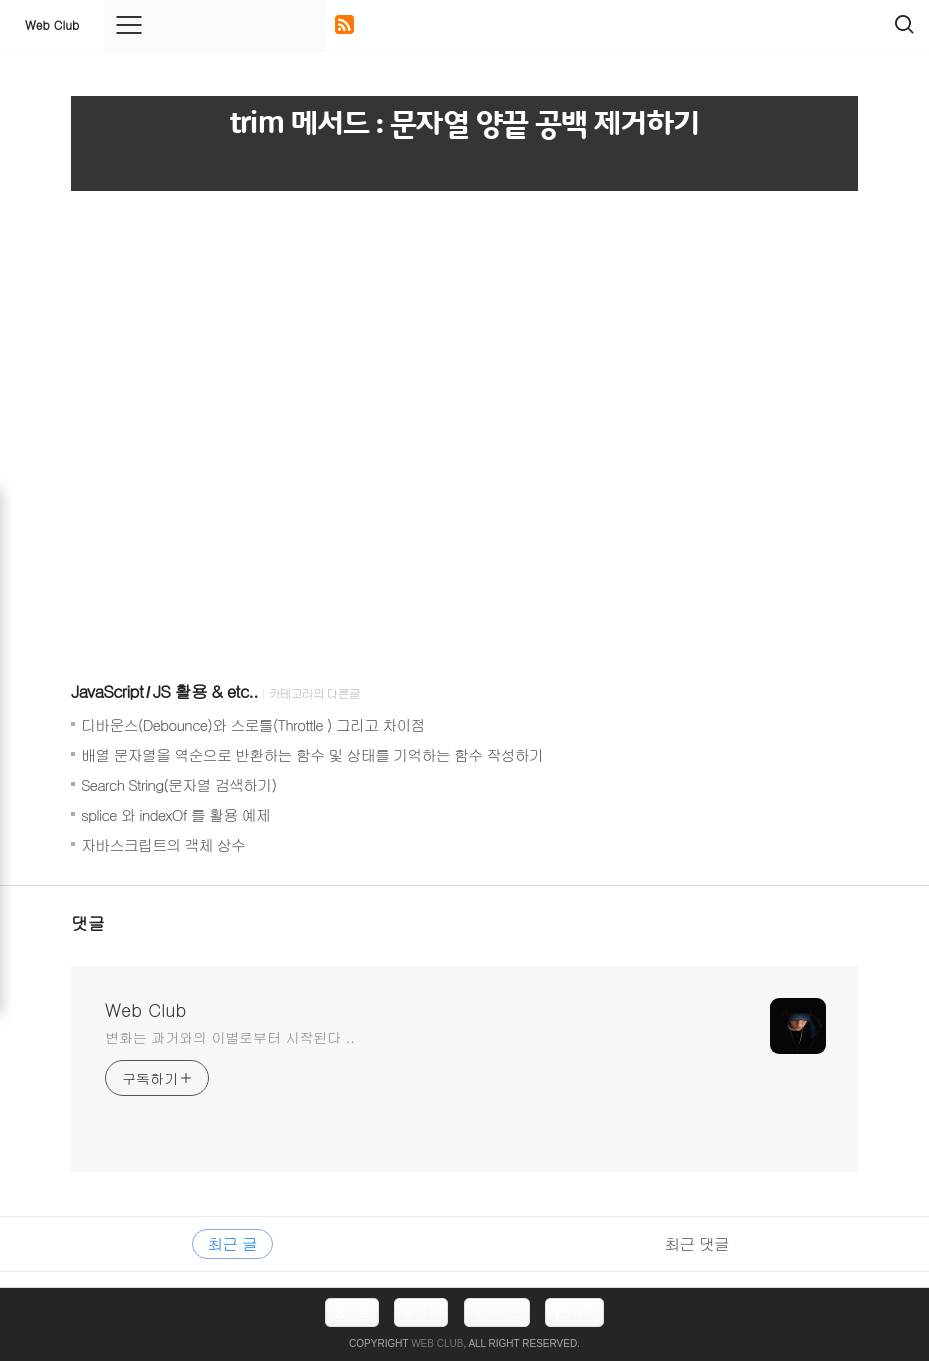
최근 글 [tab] (232, 1243)
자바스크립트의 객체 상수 (163, 844)
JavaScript (107, 691)
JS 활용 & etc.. (205, 691)
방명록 (421, 1311)
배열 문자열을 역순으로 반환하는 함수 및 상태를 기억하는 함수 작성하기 (312, 754)
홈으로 (352, 1311)
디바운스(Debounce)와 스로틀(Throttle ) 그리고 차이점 (253, 724)
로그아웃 (497, 1311)
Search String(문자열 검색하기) (178, 784)
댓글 (88, 923)
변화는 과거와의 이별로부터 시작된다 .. (230, 1037)
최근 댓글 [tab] (697, 1243)
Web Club (52, 24)
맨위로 (574, 1311)
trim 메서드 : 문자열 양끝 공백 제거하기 (464, 124)
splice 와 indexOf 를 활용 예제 (175, 814)
